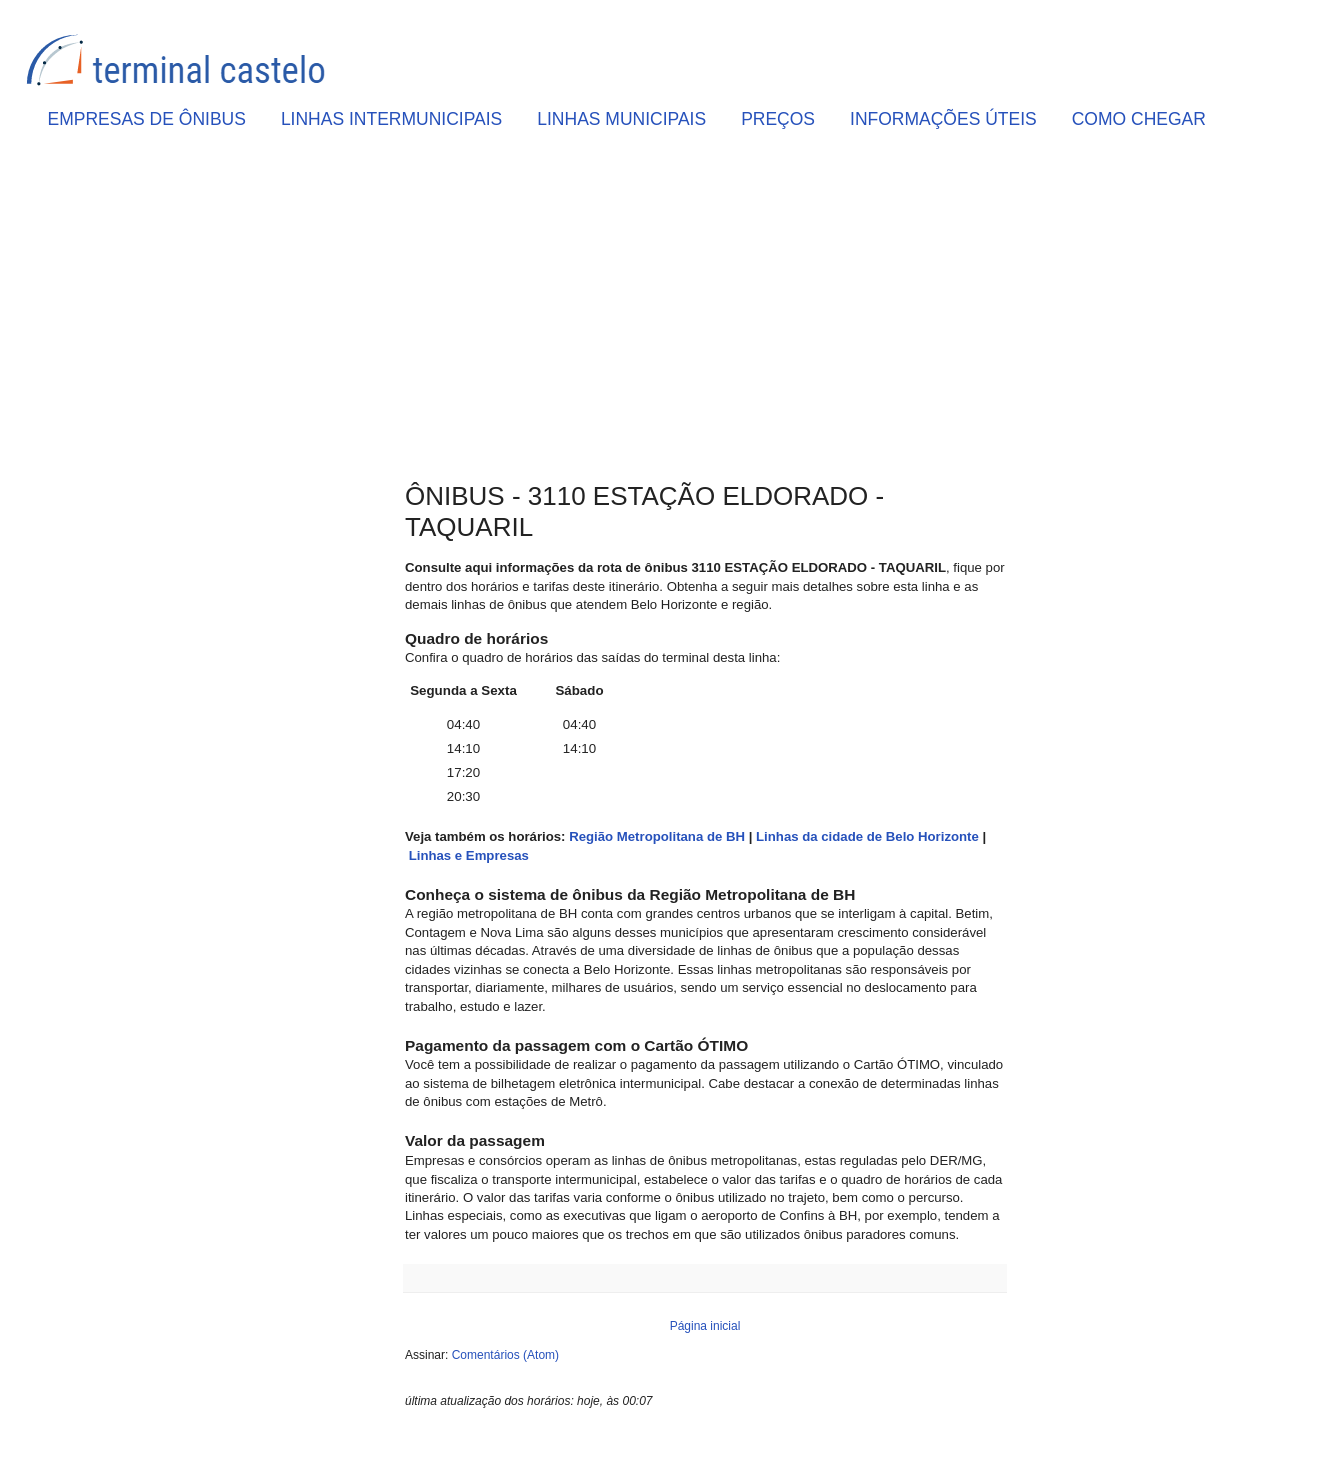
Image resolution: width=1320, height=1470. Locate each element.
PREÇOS (778, 119)
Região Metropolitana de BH (657, 836)
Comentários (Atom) (505, 1355)
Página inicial (705, 1326)
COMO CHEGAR (1139, 119)
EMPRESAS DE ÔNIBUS (147, 119)
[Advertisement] (705, 311)
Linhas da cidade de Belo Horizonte (867, 836)
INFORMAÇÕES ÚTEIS (943, 119)
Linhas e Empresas (469, 855)
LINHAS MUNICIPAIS (621, 119)
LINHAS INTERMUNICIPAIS (391, 119)
